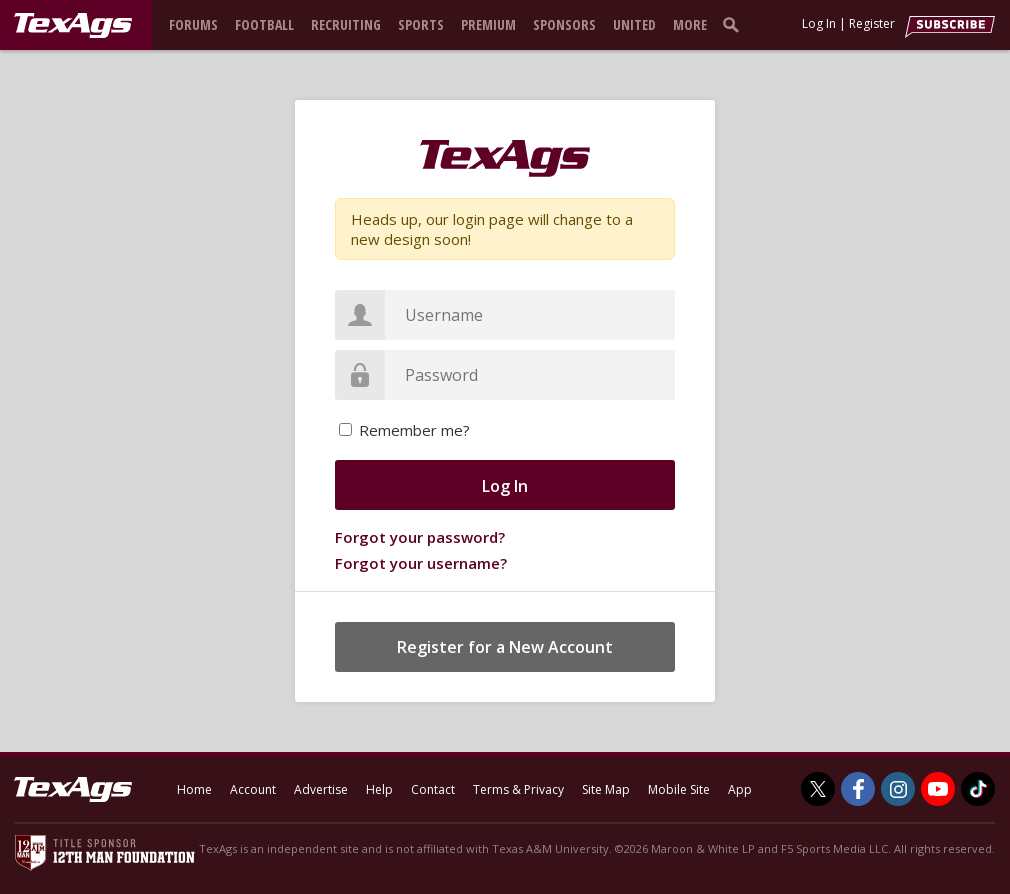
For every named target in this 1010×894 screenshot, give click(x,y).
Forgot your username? (421, 563)
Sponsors (564, 24)
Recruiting (346, 24)
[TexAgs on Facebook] (858, 789)
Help (379, 789)
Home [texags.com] (194, 789)
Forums (193, 24)
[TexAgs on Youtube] (938, 789)
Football (264, 24)
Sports (421, 24)
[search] (735, 24)
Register (872, 23)
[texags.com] (73, 26)
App (740, 789)
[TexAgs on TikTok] (978, 789)
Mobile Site (679, 789)
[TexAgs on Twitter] (818, 789)
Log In (819, 23)
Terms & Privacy (518, 789)
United (634, 24)
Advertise (321, 789)
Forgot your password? (420, 537)
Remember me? (414, 430)
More (690, 24)
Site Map (606, 789)
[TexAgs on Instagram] (898, 789)
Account (253, 789)
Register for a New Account (505, 647)
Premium (488, 24)
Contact (433, 789)
